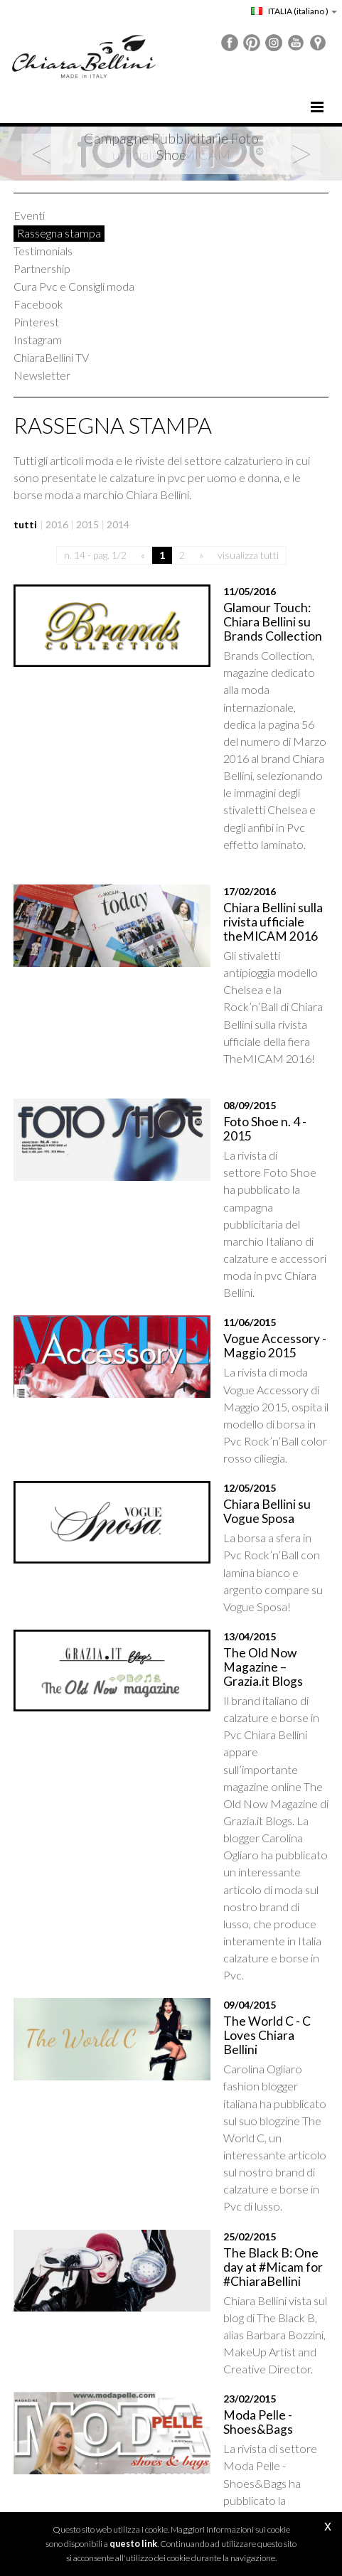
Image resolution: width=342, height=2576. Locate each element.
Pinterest (36, 321)
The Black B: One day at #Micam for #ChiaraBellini (247, 1828)
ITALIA (294, 11)
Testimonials (43, 250)
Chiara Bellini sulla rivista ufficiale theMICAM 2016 (246, 831)
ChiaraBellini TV (51, 357)
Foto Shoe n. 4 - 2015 (232, 990)
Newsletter (42, 375)
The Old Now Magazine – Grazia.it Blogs (245, 1411)
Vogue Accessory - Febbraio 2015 (227, 2161)
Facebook (38, 304)
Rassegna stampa (59, 233)
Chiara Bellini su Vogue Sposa (238, 1280)
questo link (133, 2543)
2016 (57, 524)
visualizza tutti (248, 555)
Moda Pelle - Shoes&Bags (246, 1952)
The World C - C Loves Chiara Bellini (237, 1662)
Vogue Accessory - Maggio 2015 (250, 1148)
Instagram (38, 339)
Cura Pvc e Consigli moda (74, 286)
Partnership (42, 268)
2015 (87, 524)
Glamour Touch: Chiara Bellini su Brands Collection (251, 614)
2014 (118, 524)
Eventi (29, 215)
